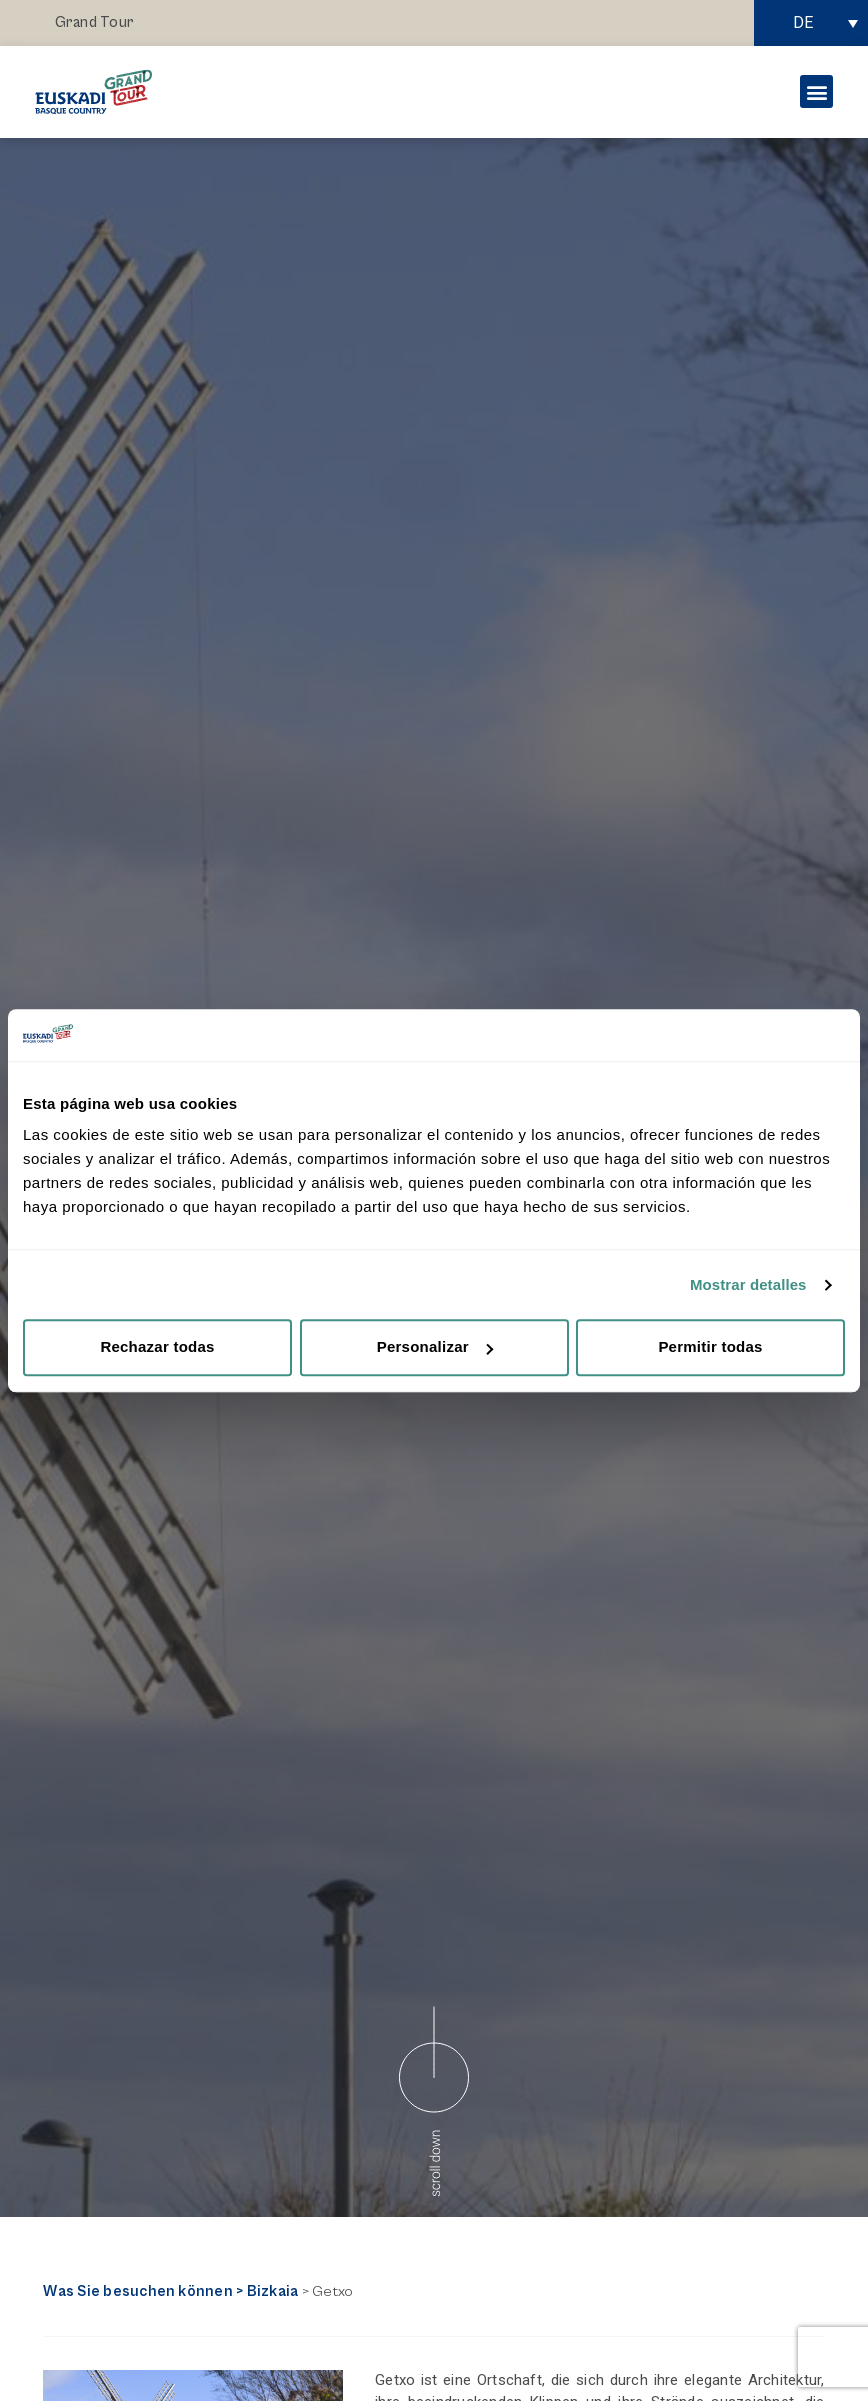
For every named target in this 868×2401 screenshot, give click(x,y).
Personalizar (435, 1347)
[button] (816, 91)
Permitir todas (710, 1347)
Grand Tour (94, 22)
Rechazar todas (157, 1347)
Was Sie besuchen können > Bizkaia (170, 2291)
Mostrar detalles (748, 1284)
